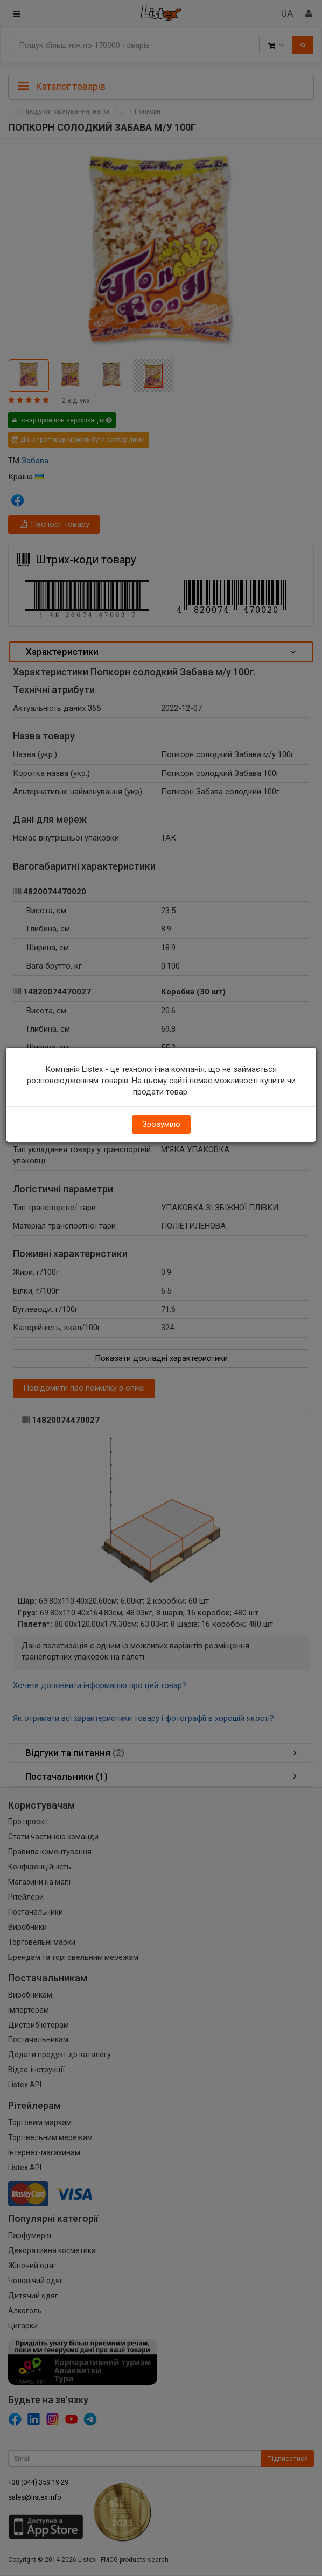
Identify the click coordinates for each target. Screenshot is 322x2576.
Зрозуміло (161, 1124)
